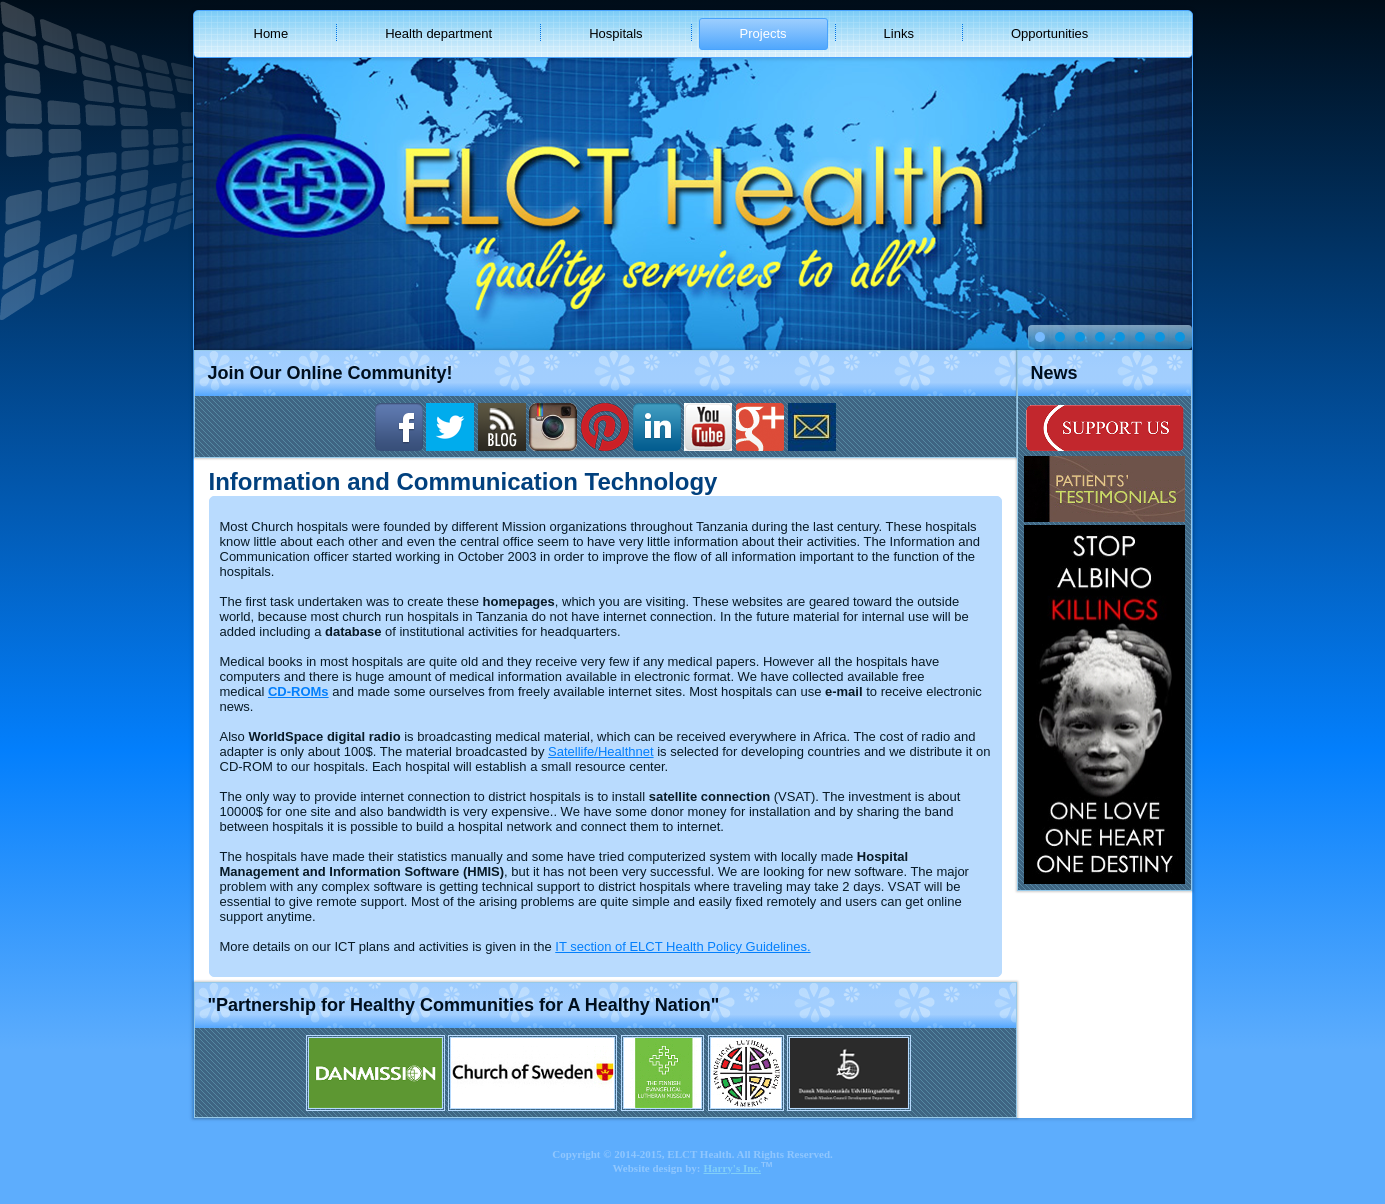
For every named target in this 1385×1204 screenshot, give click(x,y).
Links (899, 33)
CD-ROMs (298, 691)
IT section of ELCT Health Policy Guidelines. (682, 946)
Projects (763, 33)
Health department (438, 33)
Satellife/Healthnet (601, 751)
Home (271, 33)
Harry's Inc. (732, 1168)
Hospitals (615, 33)
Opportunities (1049, 33)
